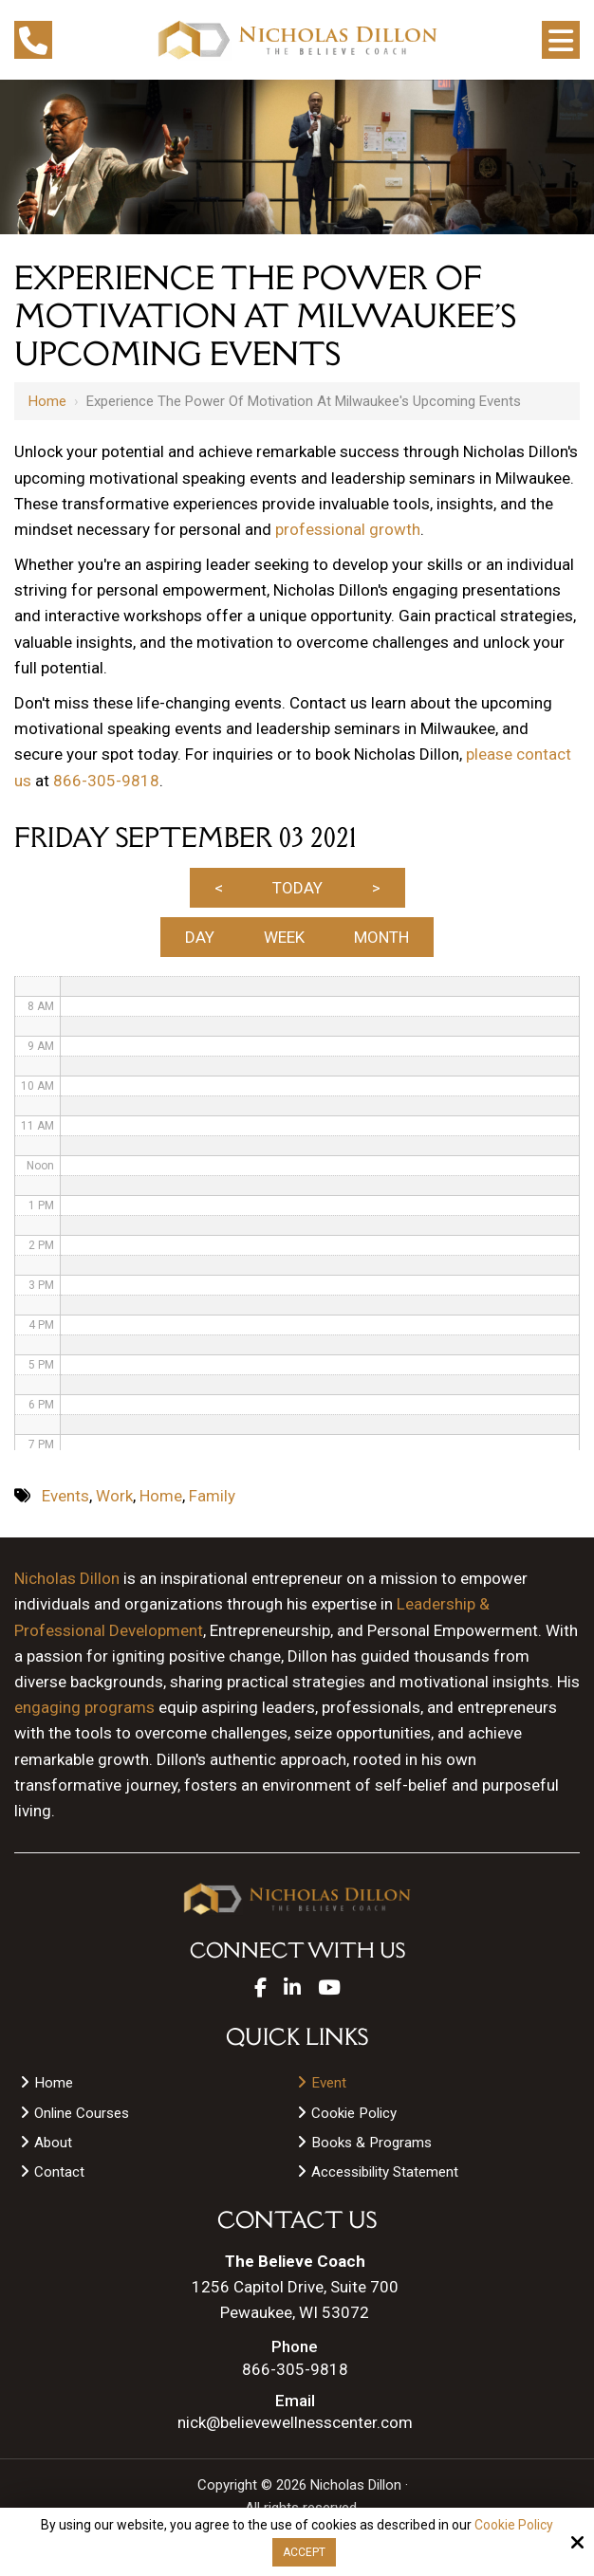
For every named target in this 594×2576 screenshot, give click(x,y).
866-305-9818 (106, 780)
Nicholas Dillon (67, 1578)
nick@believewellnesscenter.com (295, 2423)
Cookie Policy (513, 2524)
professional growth (347, 529)
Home (47, 401)
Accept (304, 2552)
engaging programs (84, 1707)
